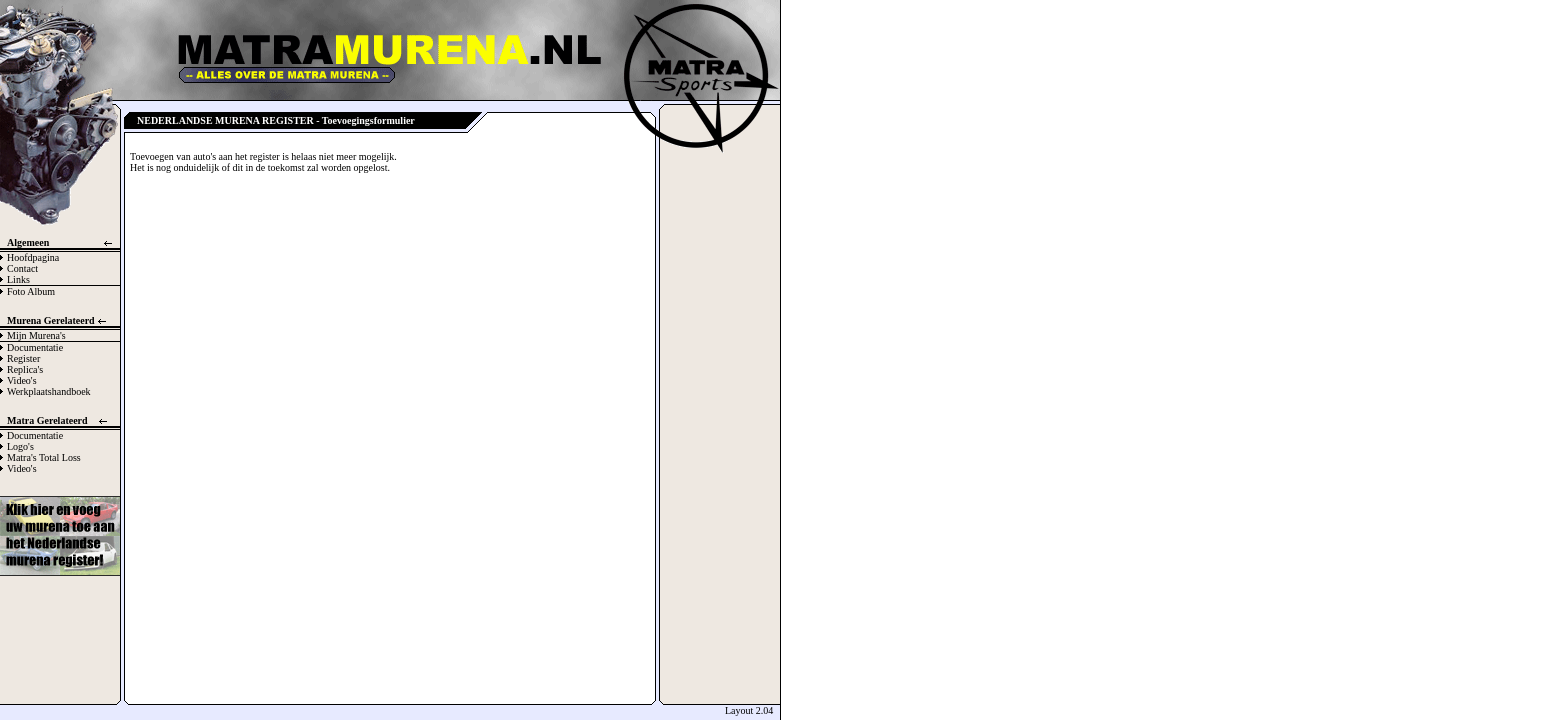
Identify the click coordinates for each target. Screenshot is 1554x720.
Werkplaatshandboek (49, 391)
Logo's (20, 446)
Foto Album (31, 291)
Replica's (25, 369)
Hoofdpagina (33, 257)
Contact (22, 268)
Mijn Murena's (36, 335)
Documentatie (35, 347)
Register (23, 358)
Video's (22, 380)
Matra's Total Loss (44, 457)
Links (18, 279)
